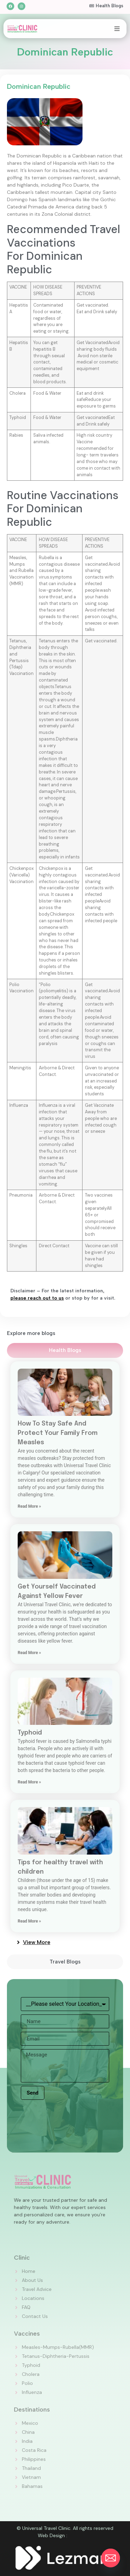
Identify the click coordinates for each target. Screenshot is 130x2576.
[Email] (110, 2558)
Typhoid (30, 1733)
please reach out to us (37, 1298)
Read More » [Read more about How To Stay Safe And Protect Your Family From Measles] (29, 1506)
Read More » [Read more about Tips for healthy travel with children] (29, 1921)
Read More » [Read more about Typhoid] (29, 1782)
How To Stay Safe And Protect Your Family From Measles (57, 1433)
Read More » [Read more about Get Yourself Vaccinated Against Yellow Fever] (29, 1652)
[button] (117, 29)
